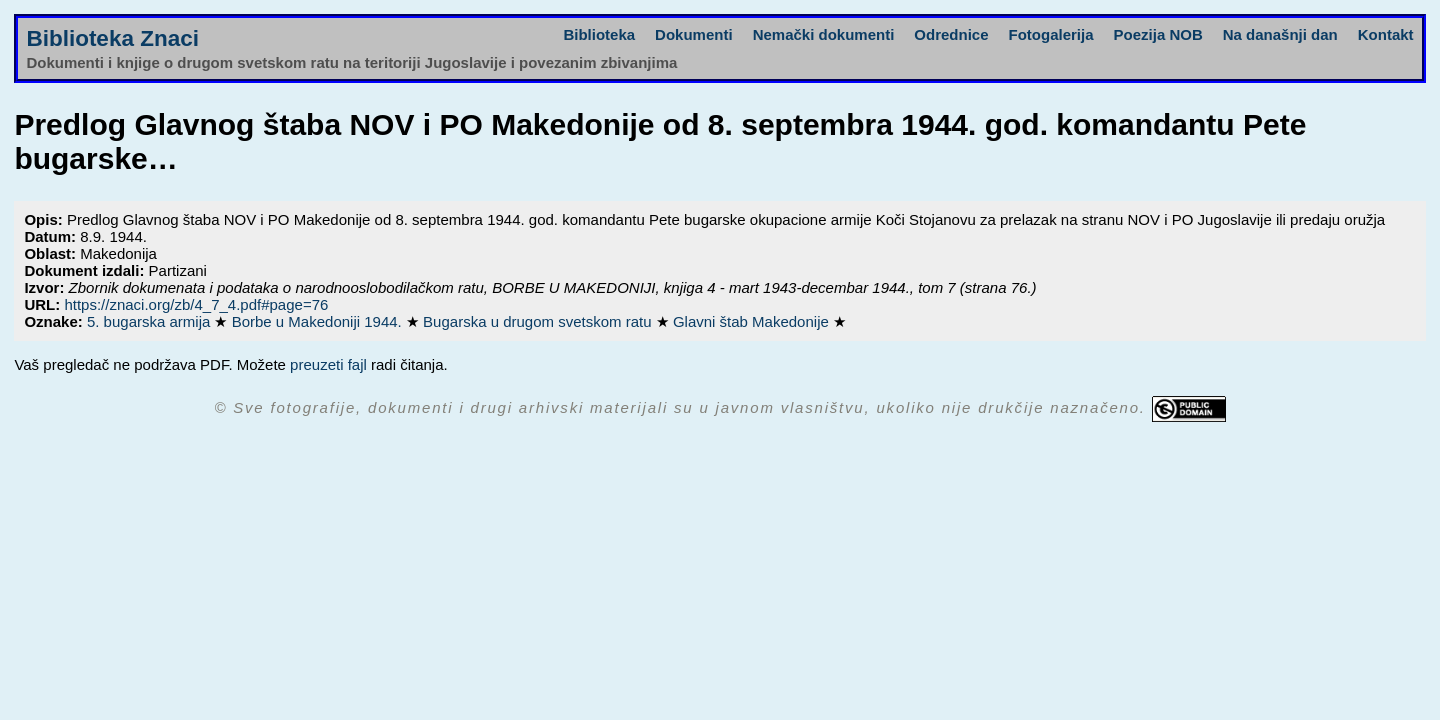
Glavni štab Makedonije (753, 321)
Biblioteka (599, 34)
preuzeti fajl (328, 364)
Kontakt (1386, 34)
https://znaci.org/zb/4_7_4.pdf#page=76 (196, 304)
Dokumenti (694, 34)
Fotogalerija (1051, 34)
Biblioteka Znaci (112, 38)
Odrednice (951, 34)
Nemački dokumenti (824, 34)
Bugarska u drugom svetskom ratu (539, 321)
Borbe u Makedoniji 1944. (319, 321)
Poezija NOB (1158, 34)
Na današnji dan (1280, 34)
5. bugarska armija (151, 321)
